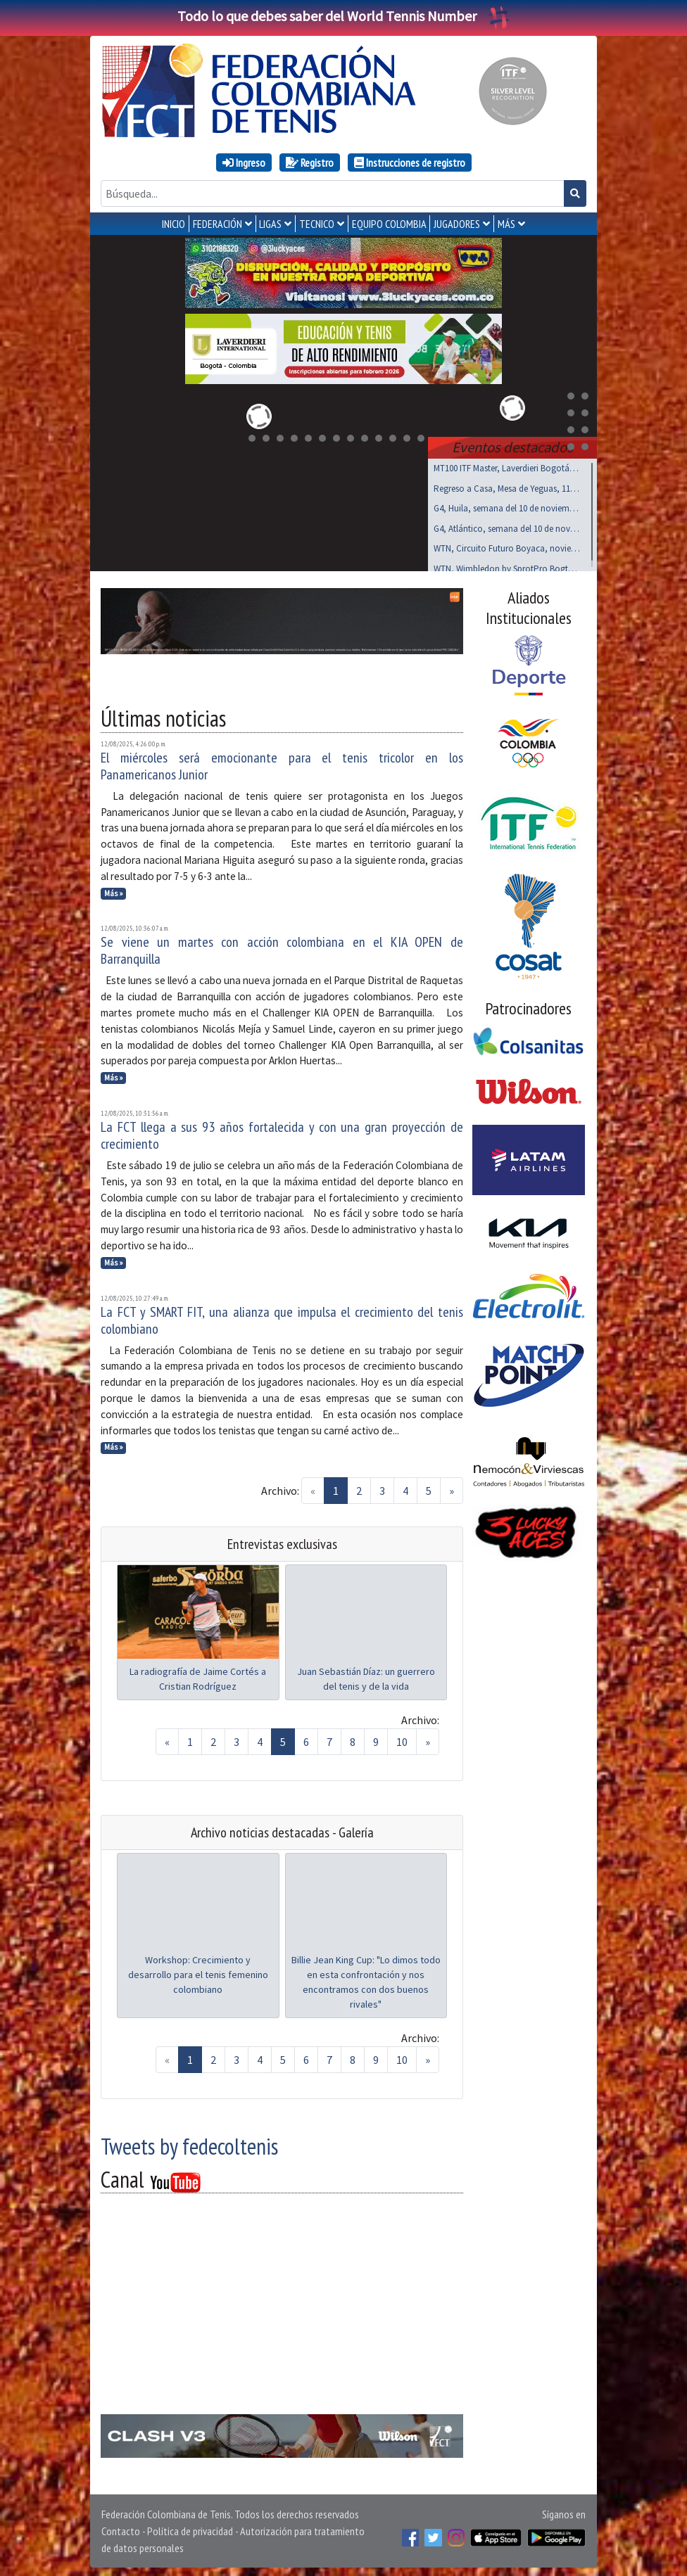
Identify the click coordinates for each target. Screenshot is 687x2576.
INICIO (173, 224)
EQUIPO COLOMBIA (389, 224)
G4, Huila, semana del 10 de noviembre (507, 505)
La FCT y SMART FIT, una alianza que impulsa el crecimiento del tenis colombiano (282, 1317)
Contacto (120, 2528)
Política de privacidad (190, 2528)
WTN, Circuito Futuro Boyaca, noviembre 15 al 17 (507, 545)
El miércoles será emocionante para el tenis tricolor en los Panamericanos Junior (282, 763)
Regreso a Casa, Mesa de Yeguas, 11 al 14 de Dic (507, 486)
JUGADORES (457, 224)
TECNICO (316, 224)
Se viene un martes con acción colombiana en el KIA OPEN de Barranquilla (282, 947)
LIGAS (270, 224)
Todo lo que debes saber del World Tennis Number (343, 16)
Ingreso (243, 162)
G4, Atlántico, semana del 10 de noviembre (507, 526)
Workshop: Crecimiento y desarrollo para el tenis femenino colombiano (198, 1972)
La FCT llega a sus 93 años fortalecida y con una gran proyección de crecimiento (282, 1132)
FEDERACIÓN (217, 224)
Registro (310, 162)
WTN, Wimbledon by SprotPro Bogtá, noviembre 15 (507, 566)
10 (402, 1739)
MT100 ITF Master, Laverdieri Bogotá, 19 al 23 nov (507, 465)
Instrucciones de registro (409, 162)
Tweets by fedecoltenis (189, 2143)
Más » (113, 890)
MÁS (506, 224)
